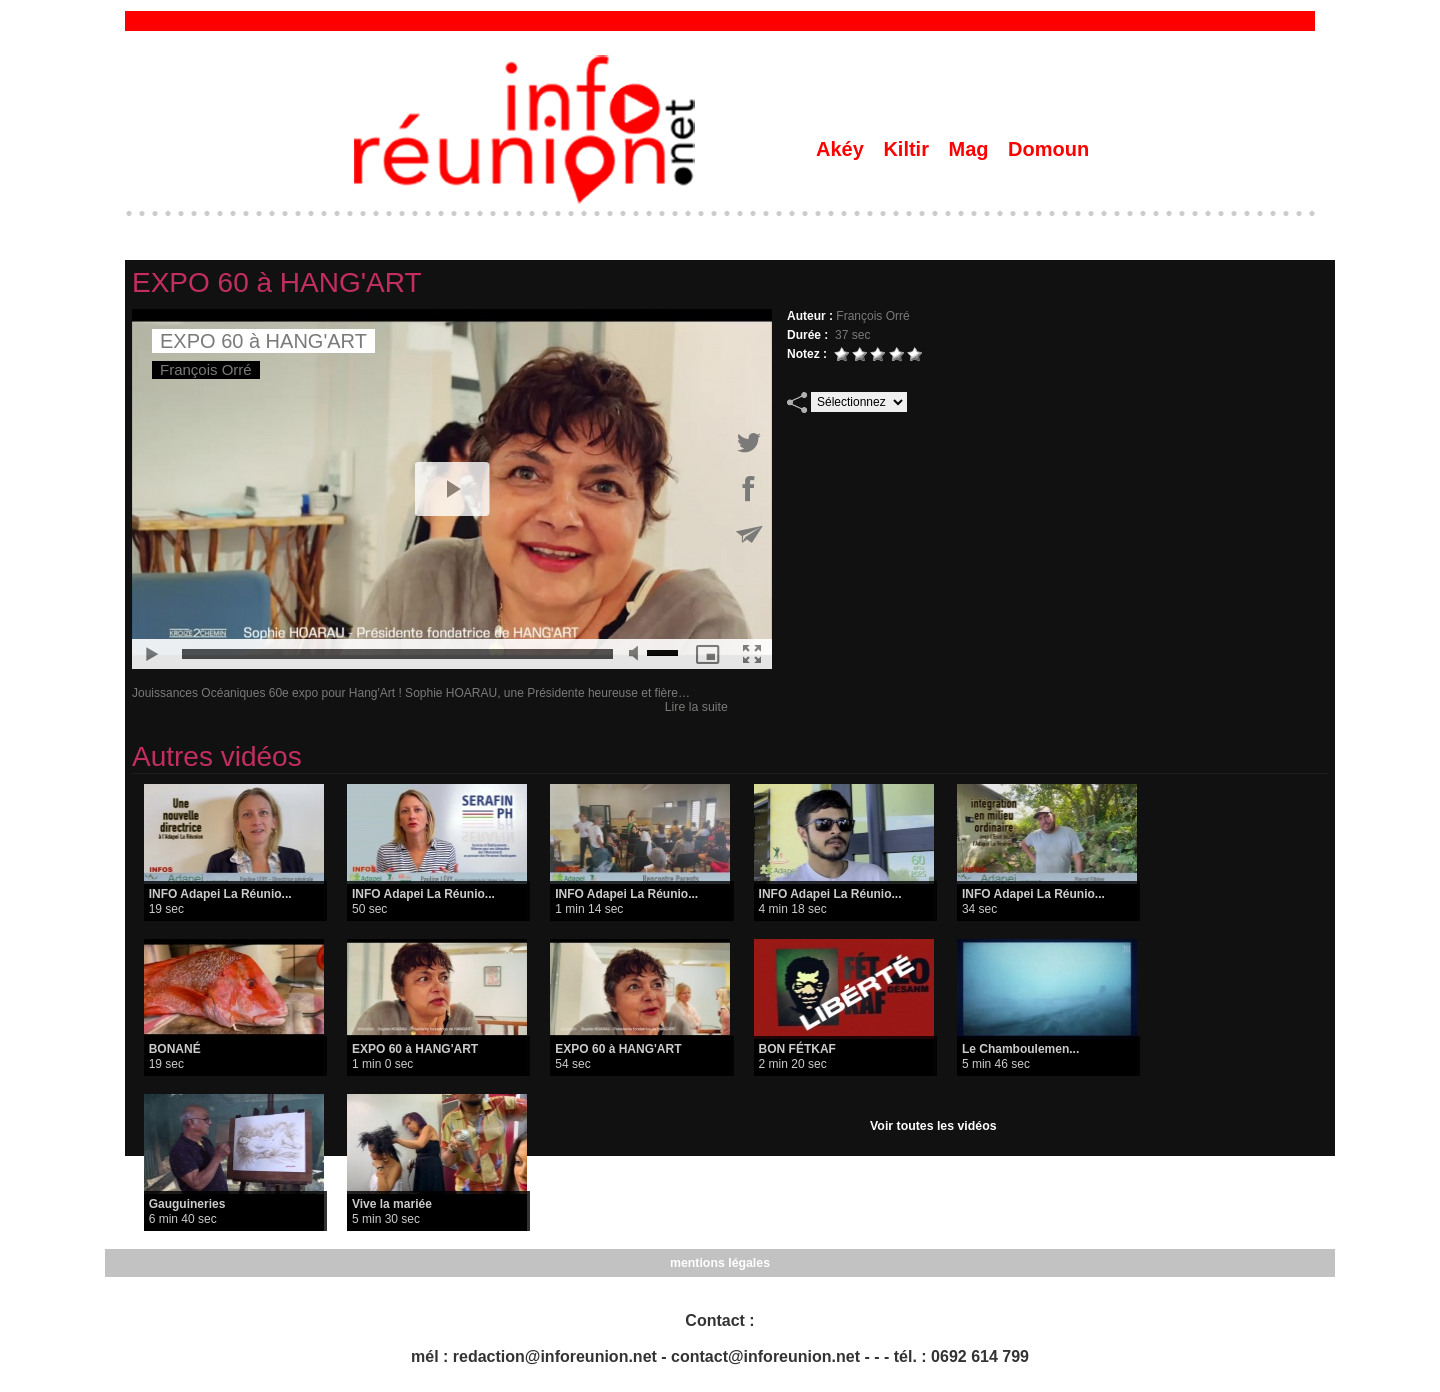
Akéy (842, 149)
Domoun (1048, 149)
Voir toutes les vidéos (933, 1126)
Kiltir (908, 149)
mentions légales (719, 1263)
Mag (972, 149)
